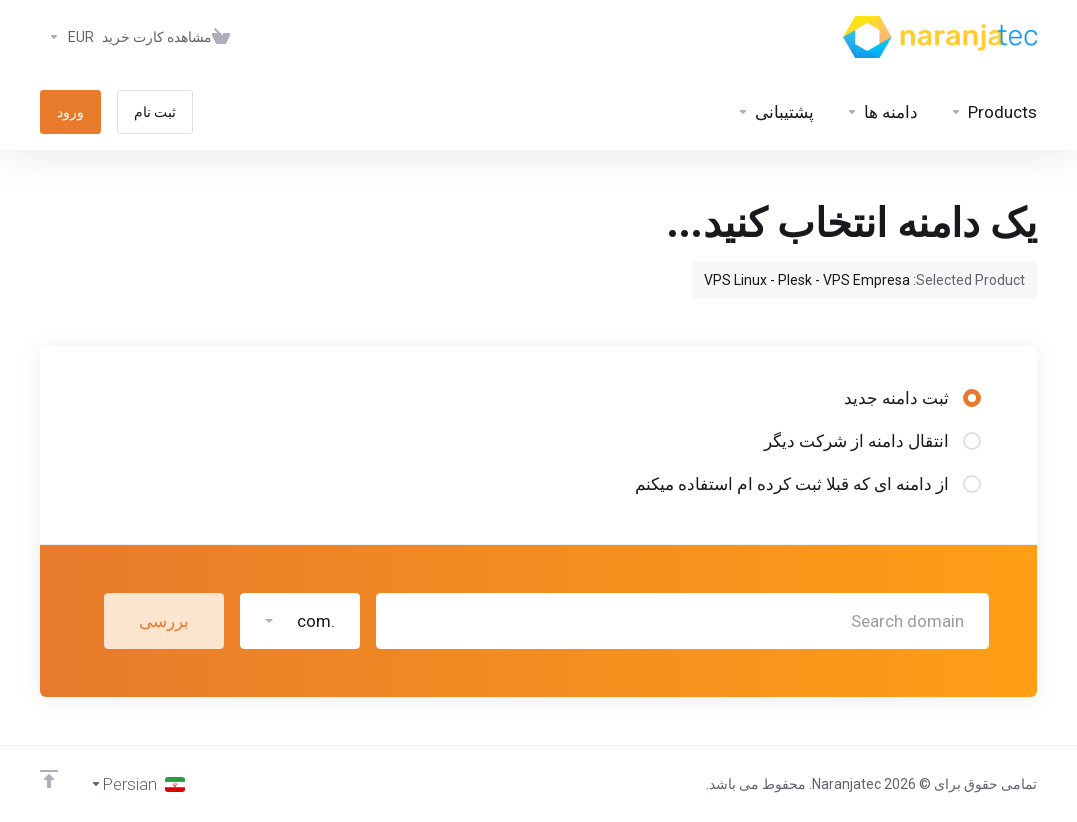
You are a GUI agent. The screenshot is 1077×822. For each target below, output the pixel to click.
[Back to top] (49, 779)
